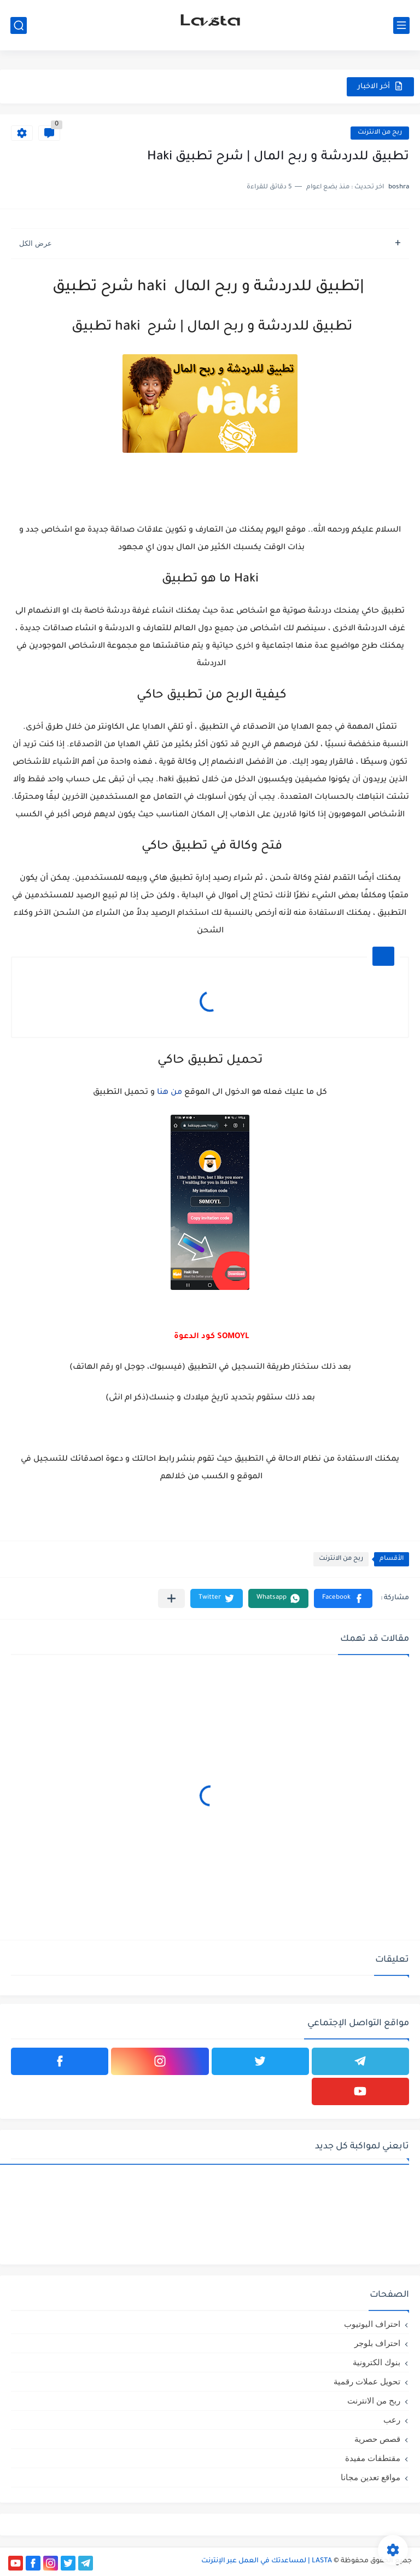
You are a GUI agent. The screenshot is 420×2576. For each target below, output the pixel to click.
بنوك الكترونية (376, 2362)
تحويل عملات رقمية (367, 2381)
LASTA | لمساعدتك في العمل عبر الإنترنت (266, 2561)
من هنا (169, 1092)
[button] (343, 1598)
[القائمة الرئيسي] (401, 25)
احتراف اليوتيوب (372, 2324)
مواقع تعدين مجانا (370, 2477)
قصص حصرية (377, 2439)
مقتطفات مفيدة (372, 2458)
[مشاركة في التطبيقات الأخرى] (171, 1598)
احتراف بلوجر (377, 2343)
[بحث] (18, 25)
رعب (391, 2419)
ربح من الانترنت (380, 132)
